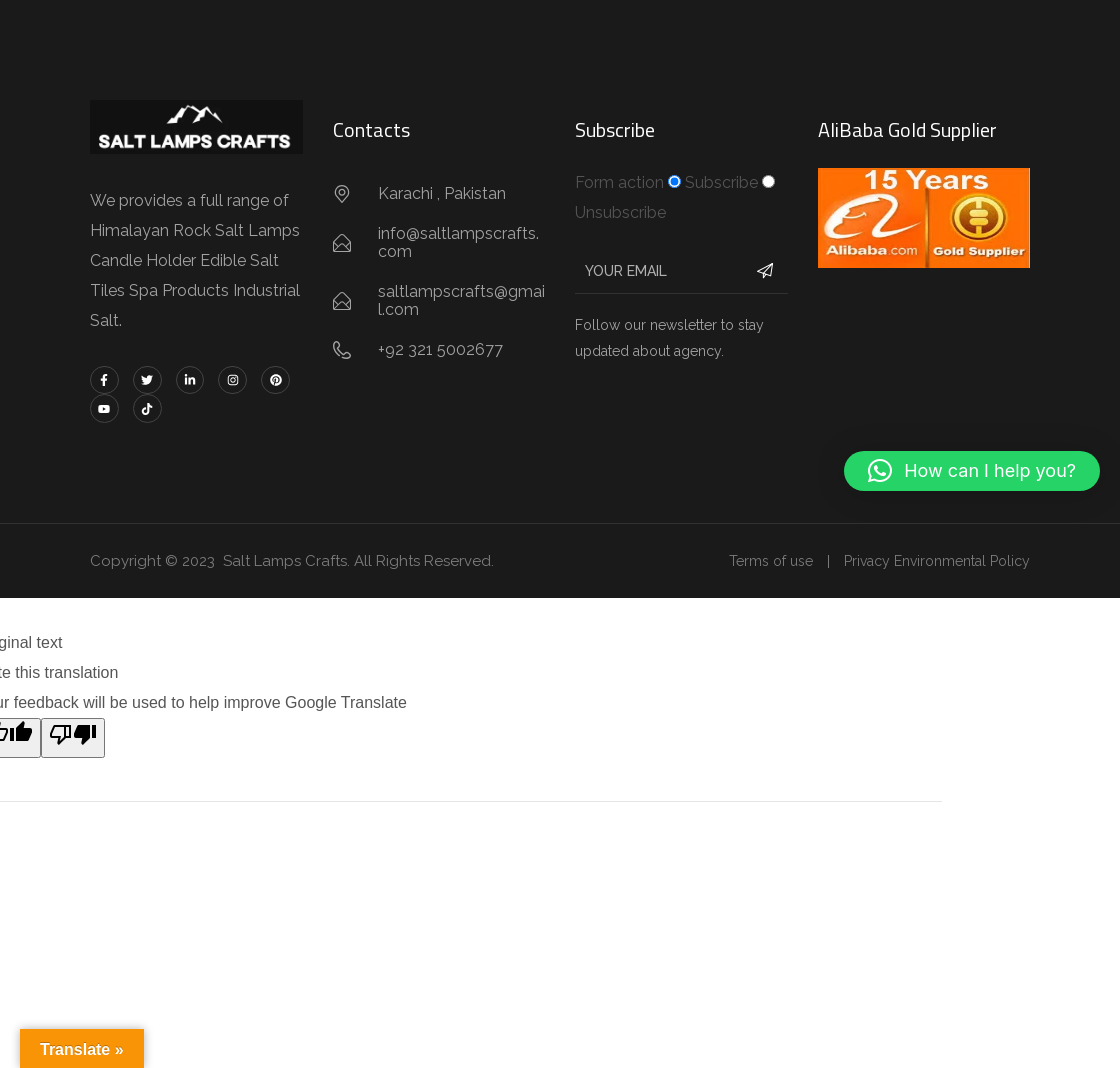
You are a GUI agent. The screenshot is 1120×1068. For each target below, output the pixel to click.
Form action (619, 182)
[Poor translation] (73, 738)
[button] (972, 471)
